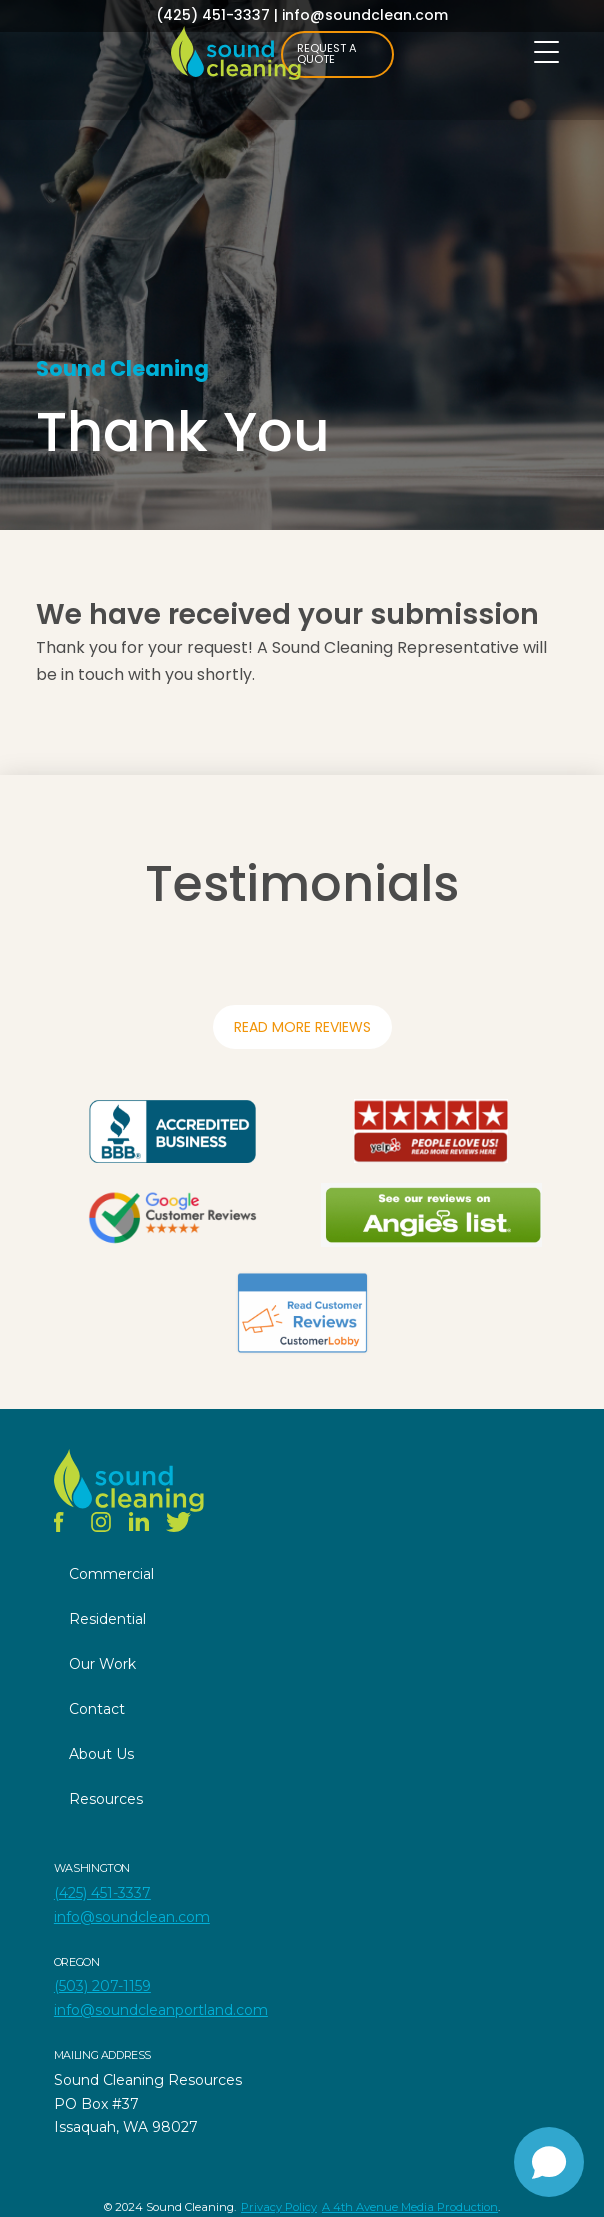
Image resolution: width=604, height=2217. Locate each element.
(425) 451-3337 (213, 15)
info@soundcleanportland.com (161, 2010)
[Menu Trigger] (546, 52)
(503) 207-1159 (102, 1986)
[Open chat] (549, 2162)
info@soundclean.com (365, 15)
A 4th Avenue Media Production (410, 2207)
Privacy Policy (279, 2207)
